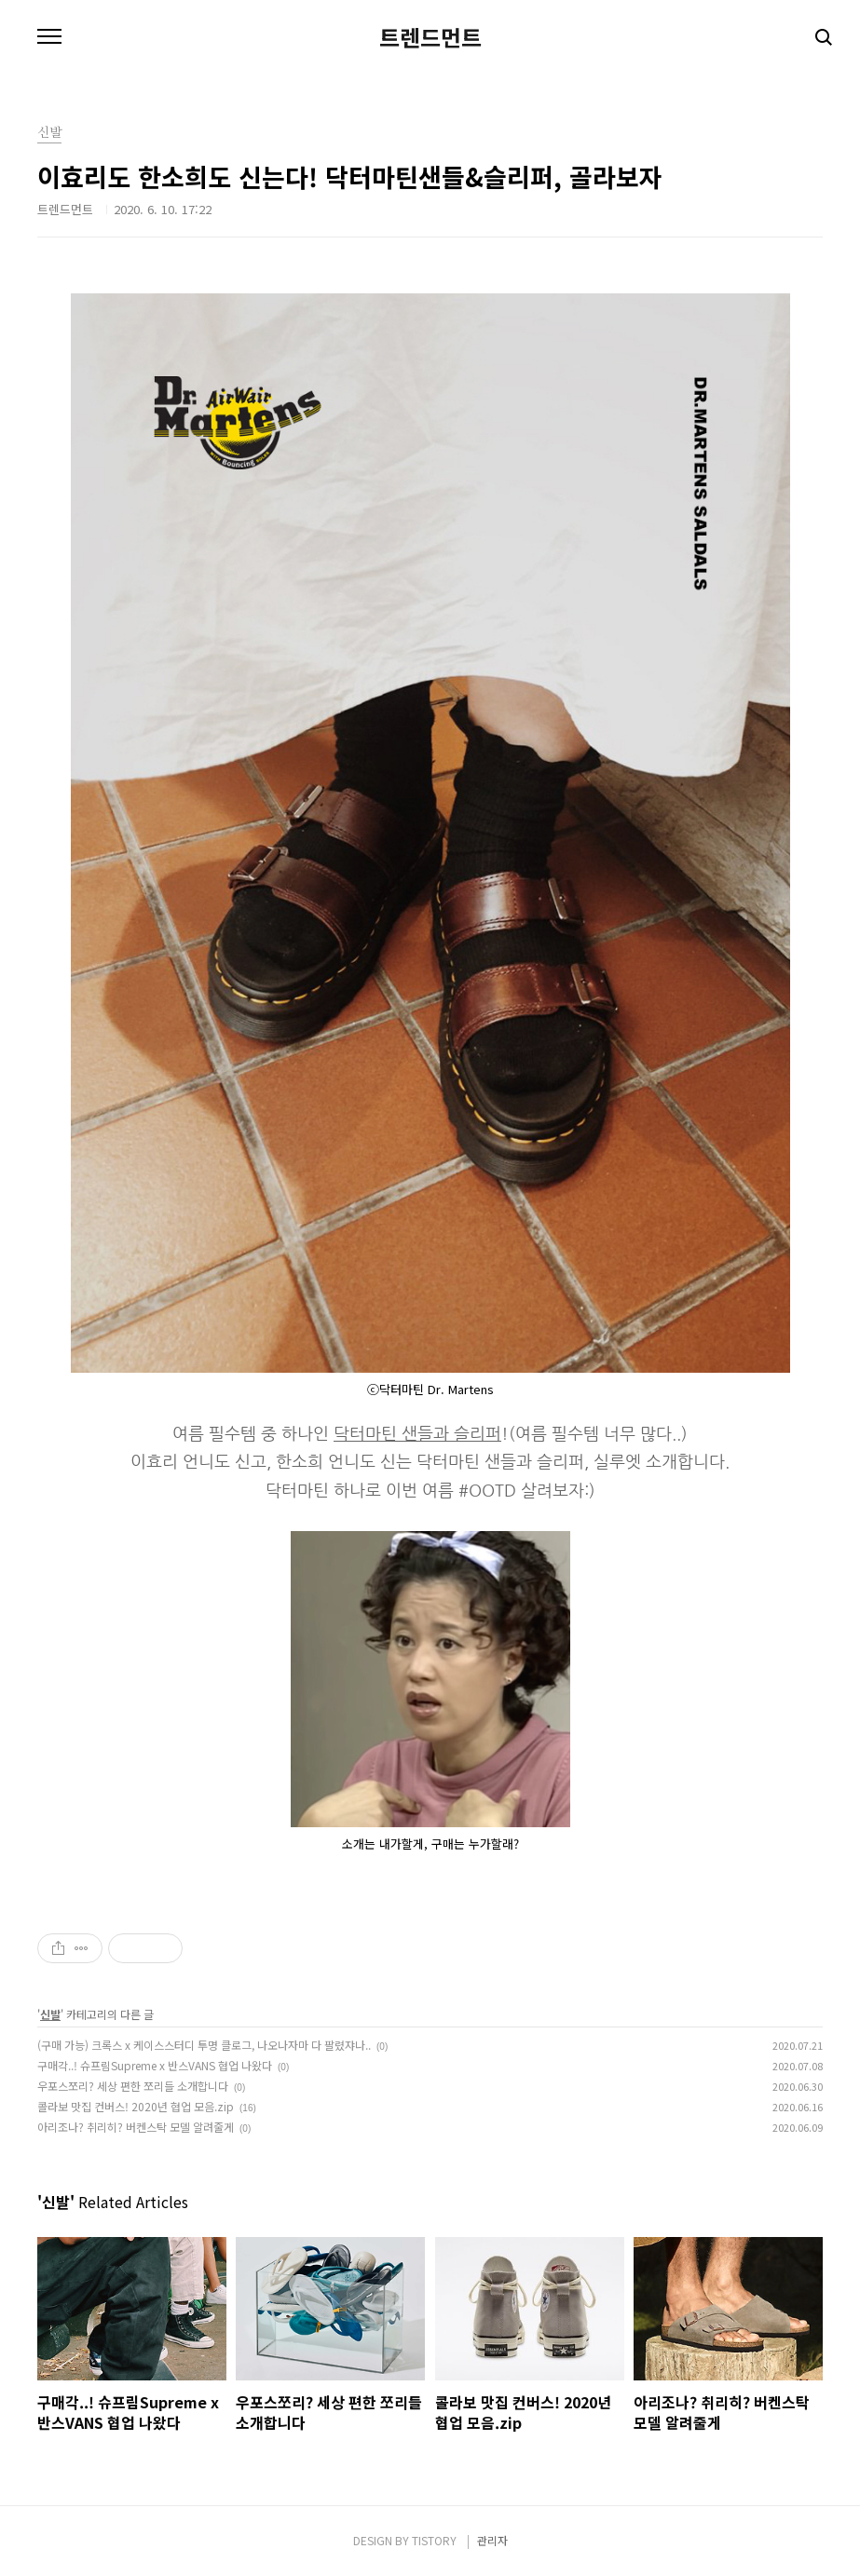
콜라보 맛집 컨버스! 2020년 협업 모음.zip (135, 2106)
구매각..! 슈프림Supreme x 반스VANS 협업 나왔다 (154, 2065)
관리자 (492, 2540)
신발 (50, 2014)
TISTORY (434, 2540)
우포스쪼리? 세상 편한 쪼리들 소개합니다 (132, 2086)
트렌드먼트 (430, 37)
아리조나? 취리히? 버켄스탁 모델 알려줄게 (135, 2127)
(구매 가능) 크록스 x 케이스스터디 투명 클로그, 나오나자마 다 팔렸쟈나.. (204, 2045)
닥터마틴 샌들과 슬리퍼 (417, 1434)
